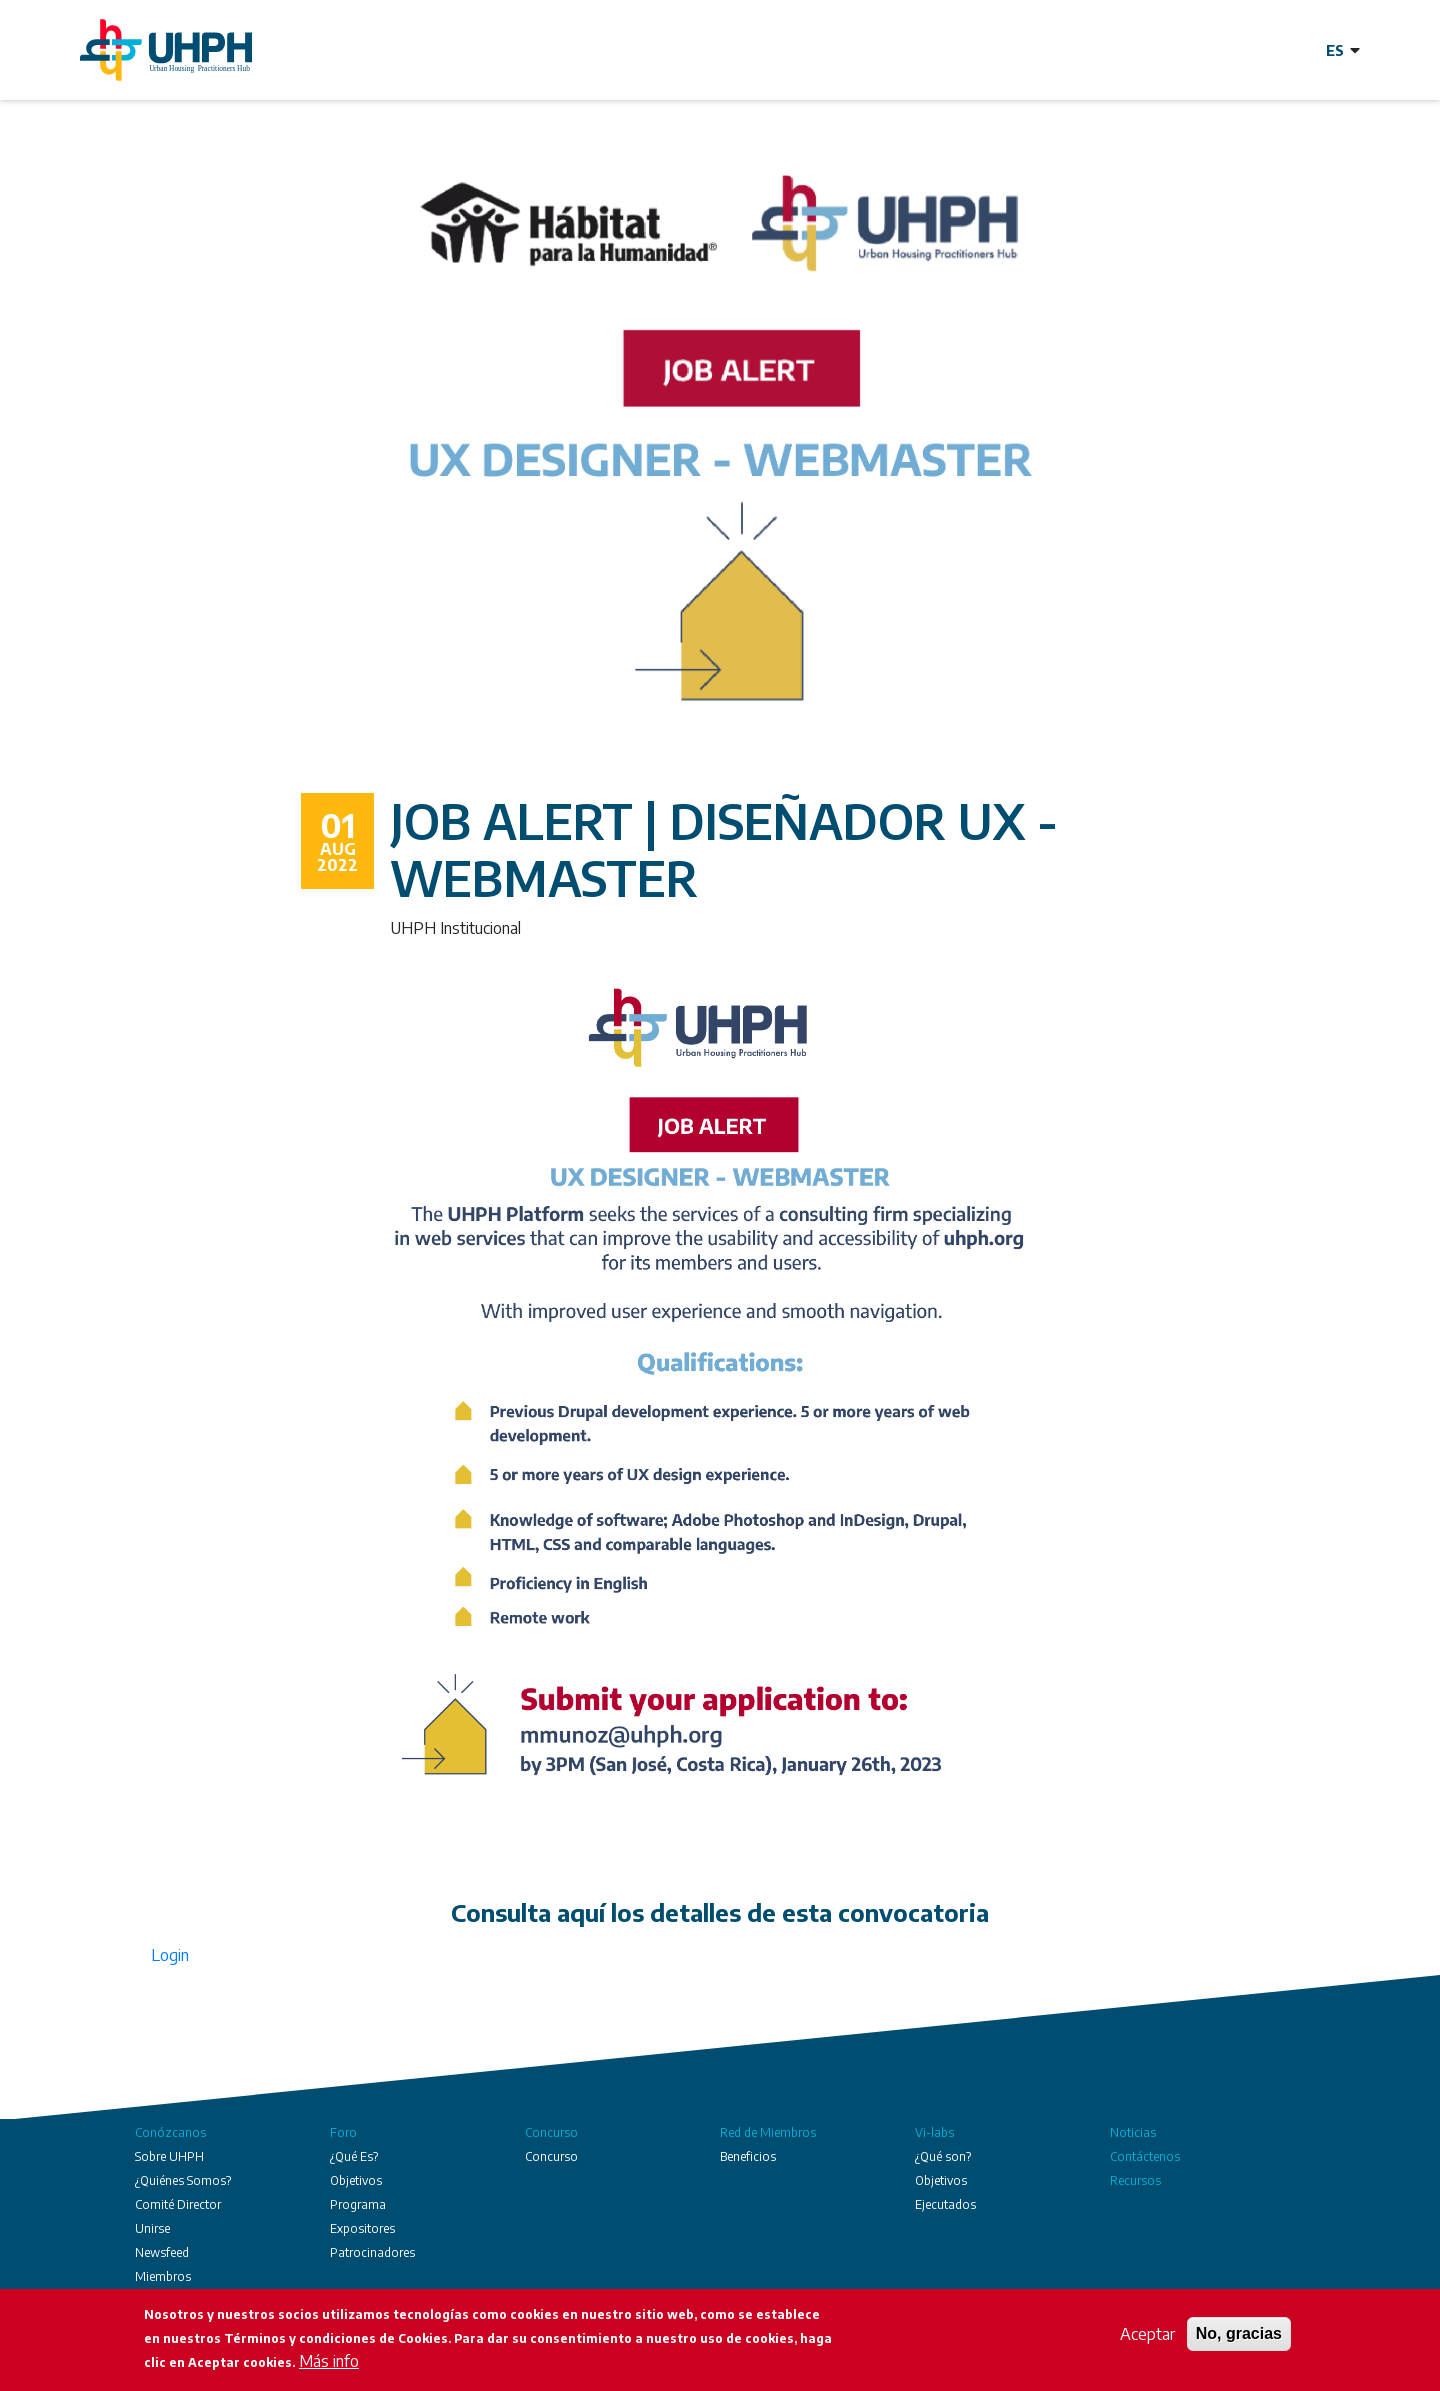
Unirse (152, 2228)
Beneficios (748, 2156)
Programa (358, 2204)
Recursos (1135, 2180)
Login (170, 1955)
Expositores (362, 2228)
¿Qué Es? (354, 2156)
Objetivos (356, 2180)
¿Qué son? (943, 2156)
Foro (343, 2132)
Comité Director (178, 2204)
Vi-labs (934, 2132)
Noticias (1133, 2132)
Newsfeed (162, 2252)
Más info (329, 2365)
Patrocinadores (372, 2252)
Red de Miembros (768, 2132)
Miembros (163, 2276)
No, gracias (1239, 2337)
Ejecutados (945, 2204)
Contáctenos (1145, 2156)
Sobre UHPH (169, 2156)
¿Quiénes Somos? (183, 2180)
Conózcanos (170, 2132)
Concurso (551, 2132)
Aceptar (1147, 2338)
